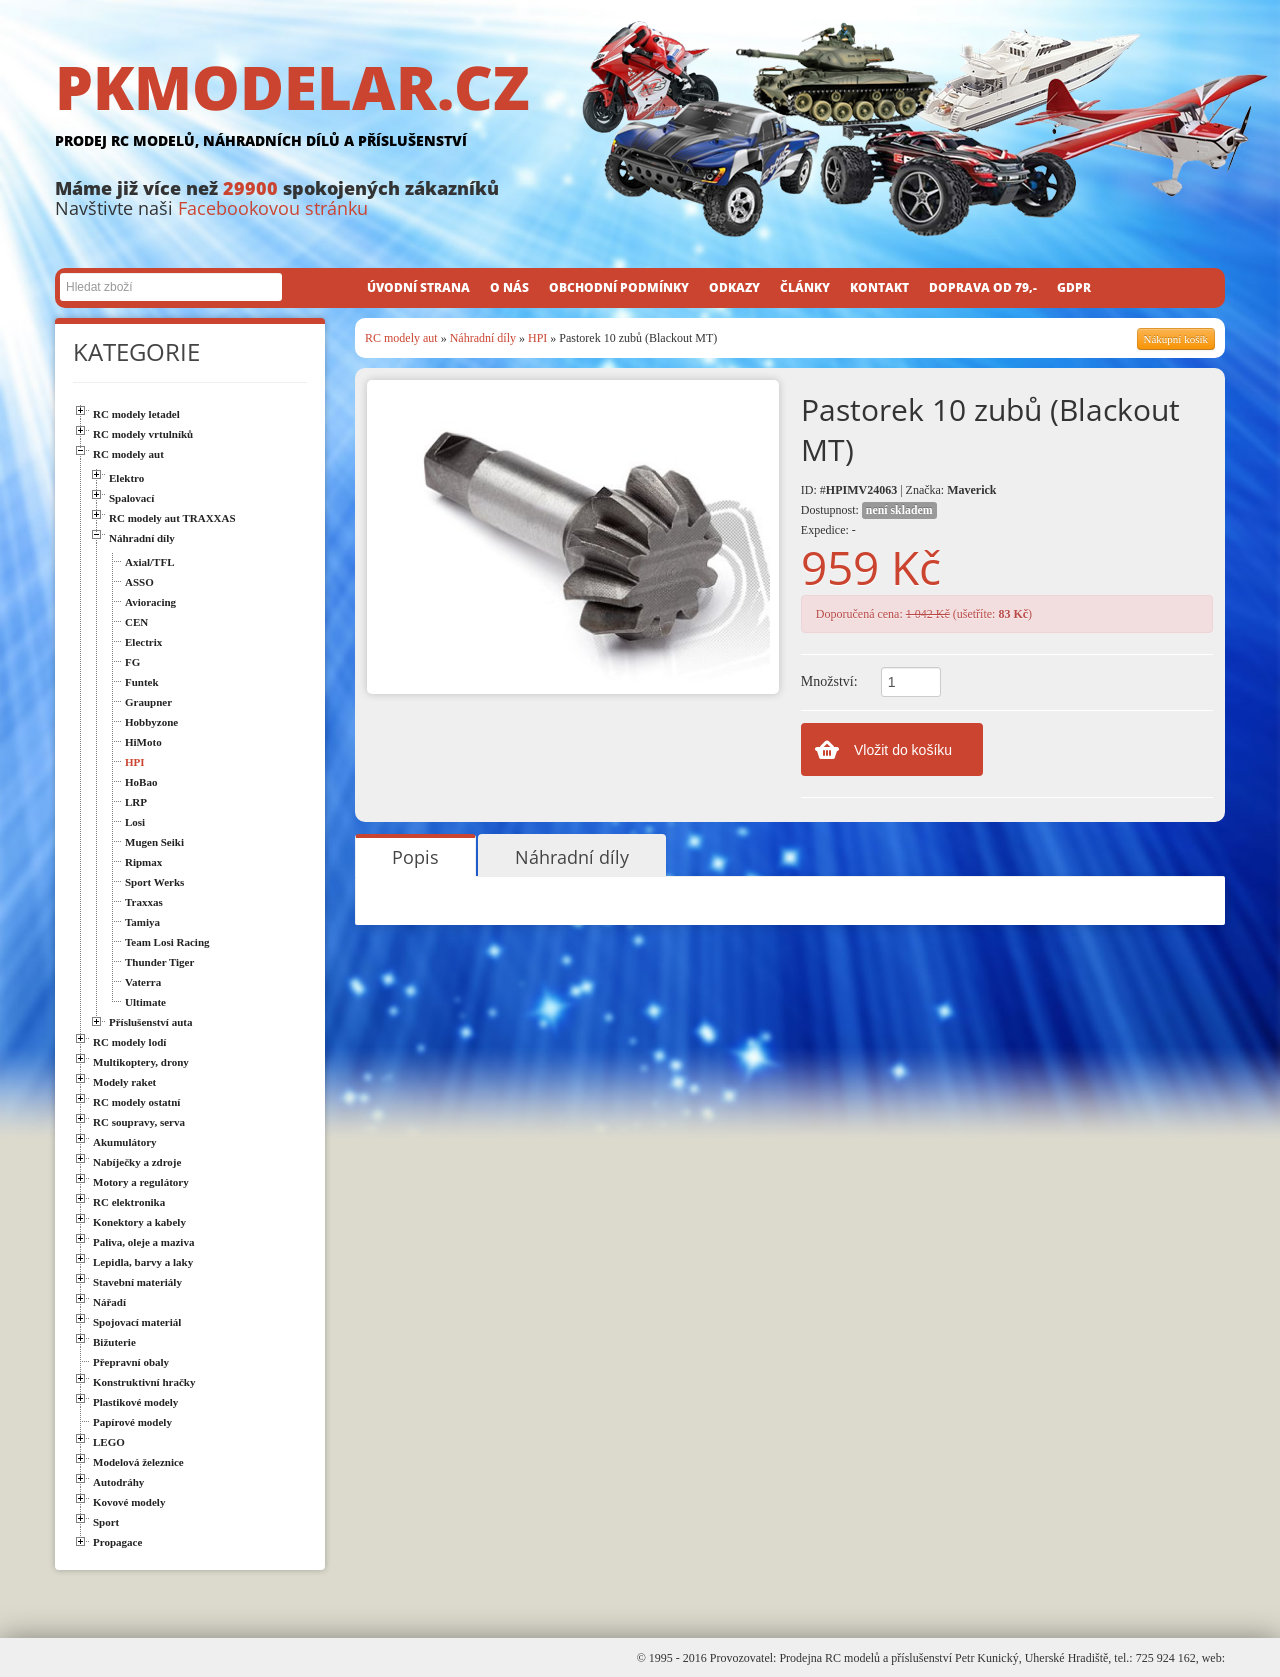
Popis (415, 857)
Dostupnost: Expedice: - (869, 519)
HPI (537, 338)
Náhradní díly (483, 338)
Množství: (829, 681)
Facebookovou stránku (273, 208)
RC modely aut (401, 338)
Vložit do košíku (903, 750)
